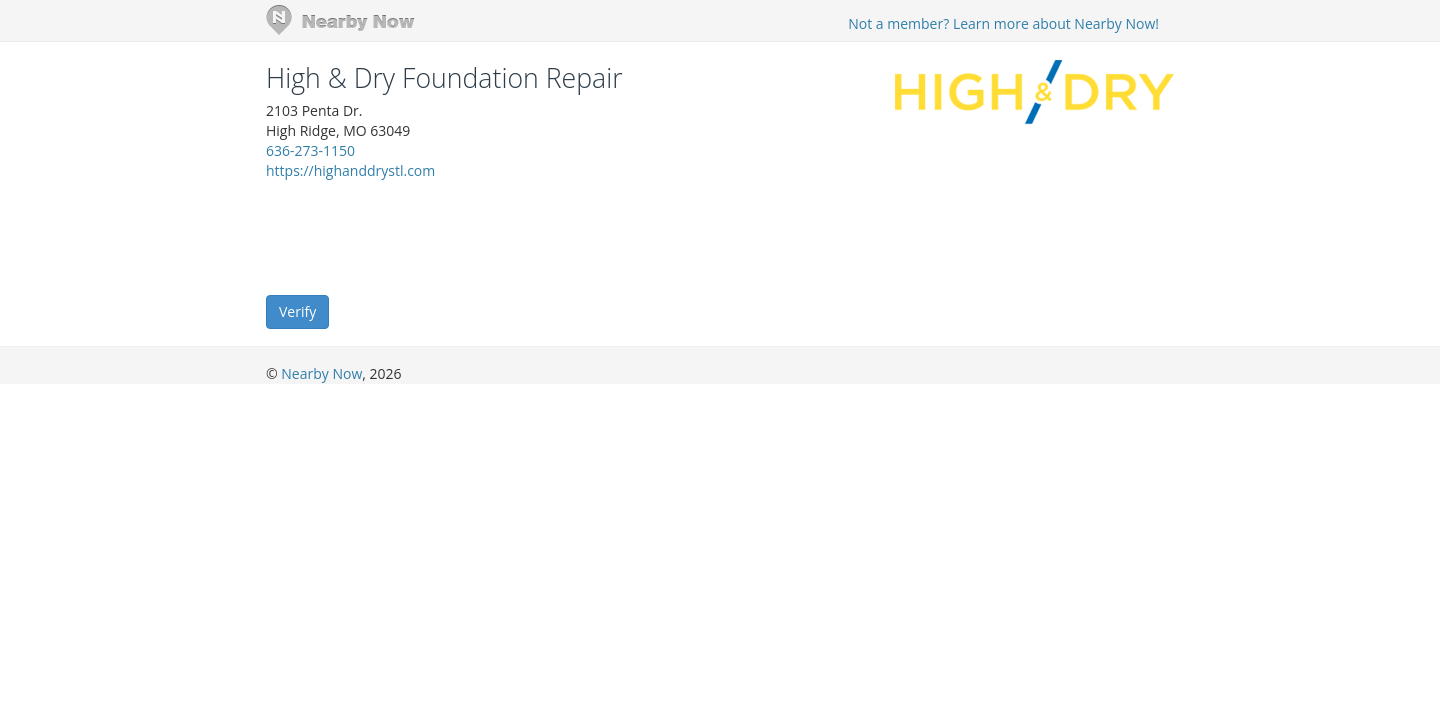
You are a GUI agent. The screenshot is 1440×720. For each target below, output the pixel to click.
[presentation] (418, 236)
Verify (297, 311)
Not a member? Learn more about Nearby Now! (1003, 23)
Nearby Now (321, 373)
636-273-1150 (310, 150)
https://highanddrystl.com (350, 170)
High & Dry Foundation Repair (444, 78)
